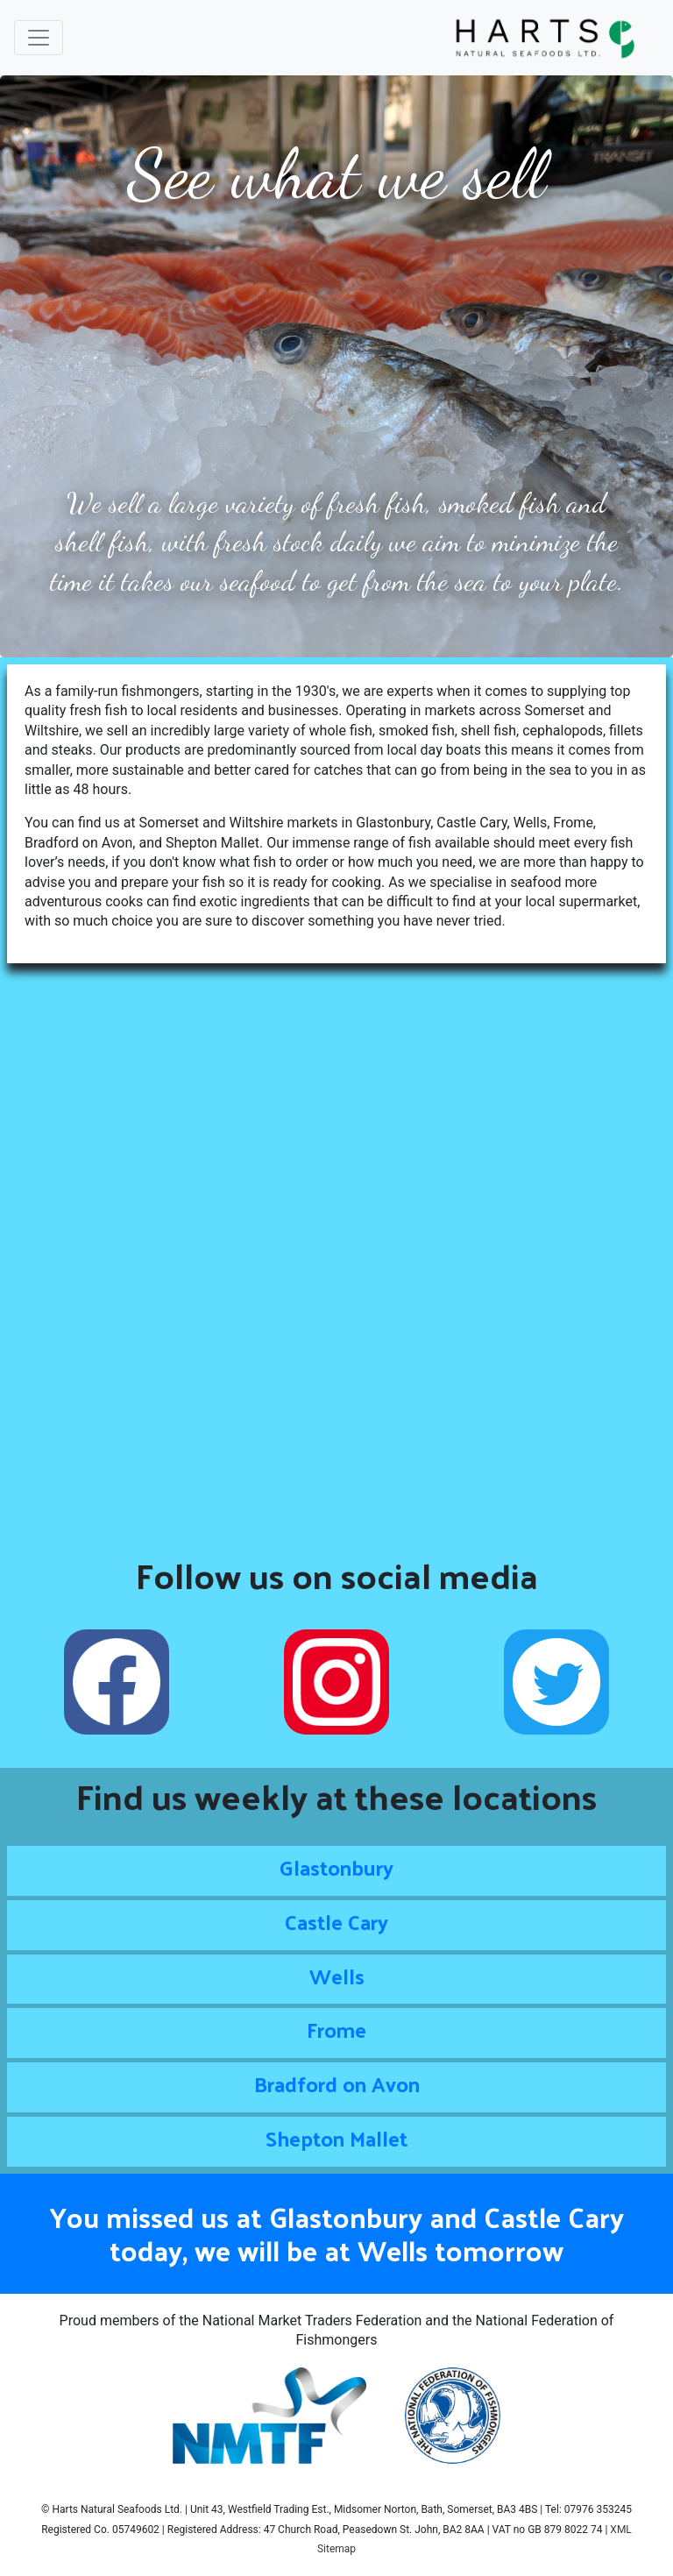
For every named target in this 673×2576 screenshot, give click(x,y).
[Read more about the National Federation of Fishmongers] (453, 2415)
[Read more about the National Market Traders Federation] (271, 2415)
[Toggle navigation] (38, 37)
